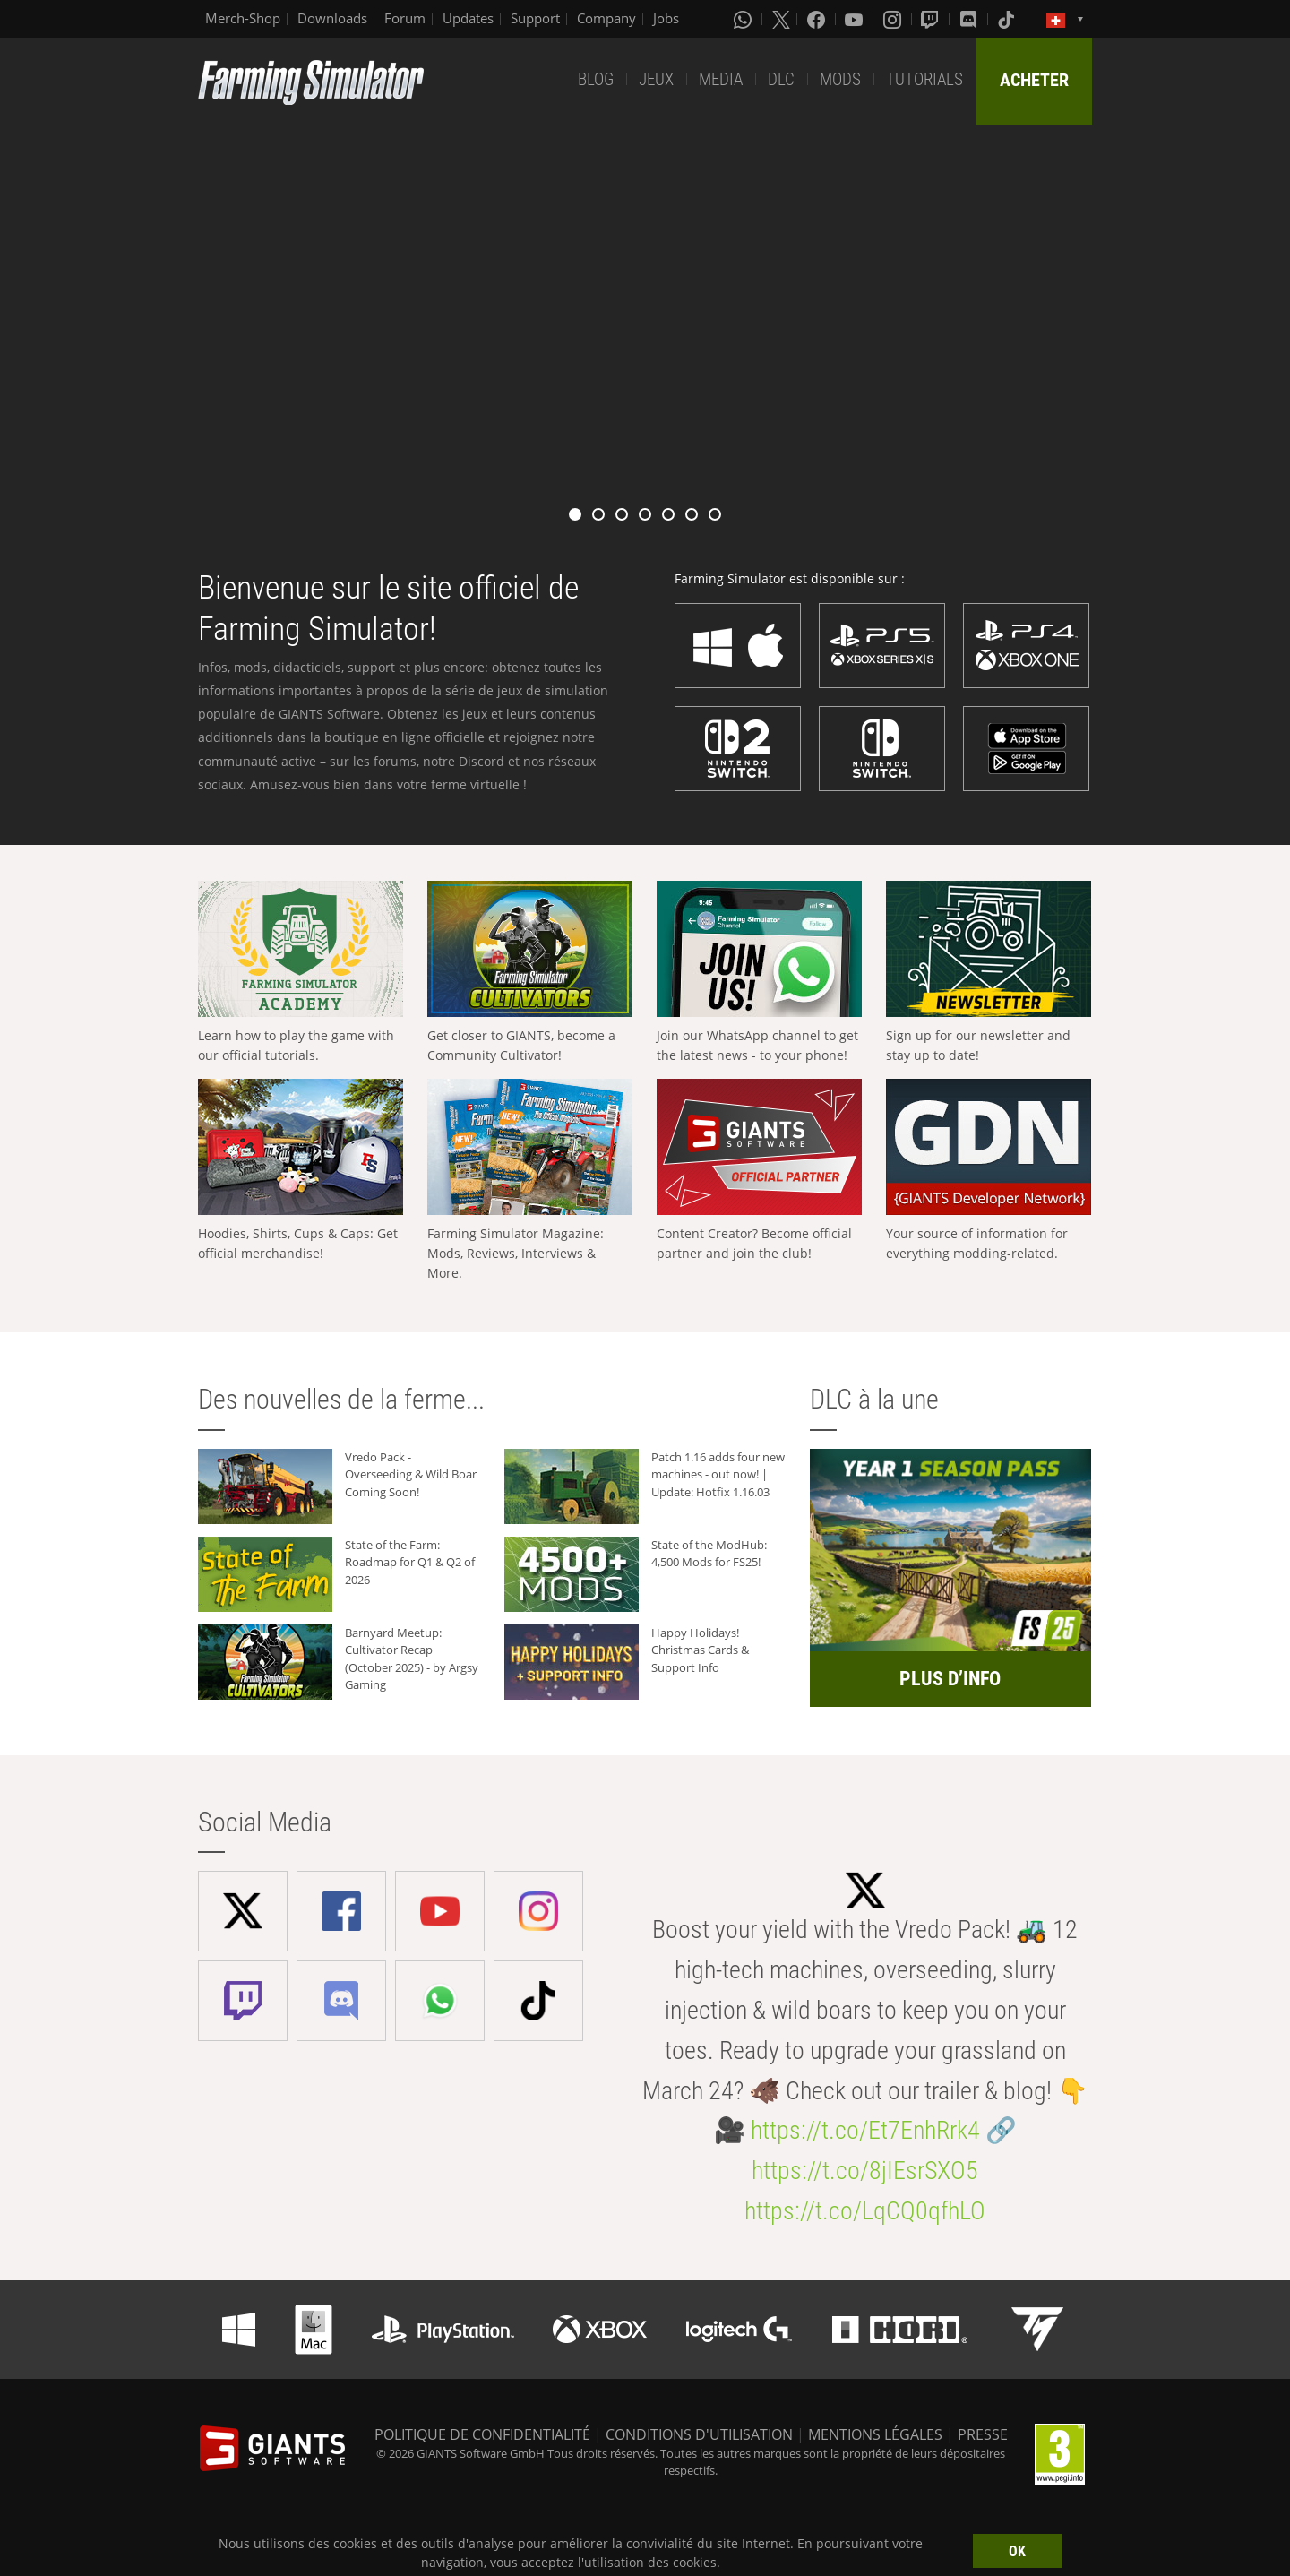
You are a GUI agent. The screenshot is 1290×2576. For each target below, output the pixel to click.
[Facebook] (818, 19)
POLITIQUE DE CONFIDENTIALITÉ (482, 2434)
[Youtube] (855, 19)
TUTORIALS (924, 79)
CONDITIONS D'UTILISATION (699, 2434)
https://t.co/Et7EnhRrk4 (865, 2130)
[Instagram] (894, 19)
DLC (781, 79)
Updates (468, 18)
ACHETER (1034, 79)
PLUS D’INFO (950, 1678)
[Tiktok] (1008, 19)
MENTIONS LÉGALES (875, 2434)
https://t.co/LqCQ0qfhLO (864, 2211)
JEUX (656, 79)
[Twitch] (931, 19)
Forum (405, 18)
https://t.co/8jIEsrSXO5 (865, 2170)
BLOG (596, 79)
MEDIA (721, 79)
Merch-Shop (242, 18)
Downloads (332, 18)
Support (535, 18)
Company (606, 18)
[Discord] (970, 19)
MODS (840, 79)
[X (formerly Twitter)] (781, 19)
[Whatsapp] (744, 19)
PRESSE (983, 2434)
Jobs (666, 18)
